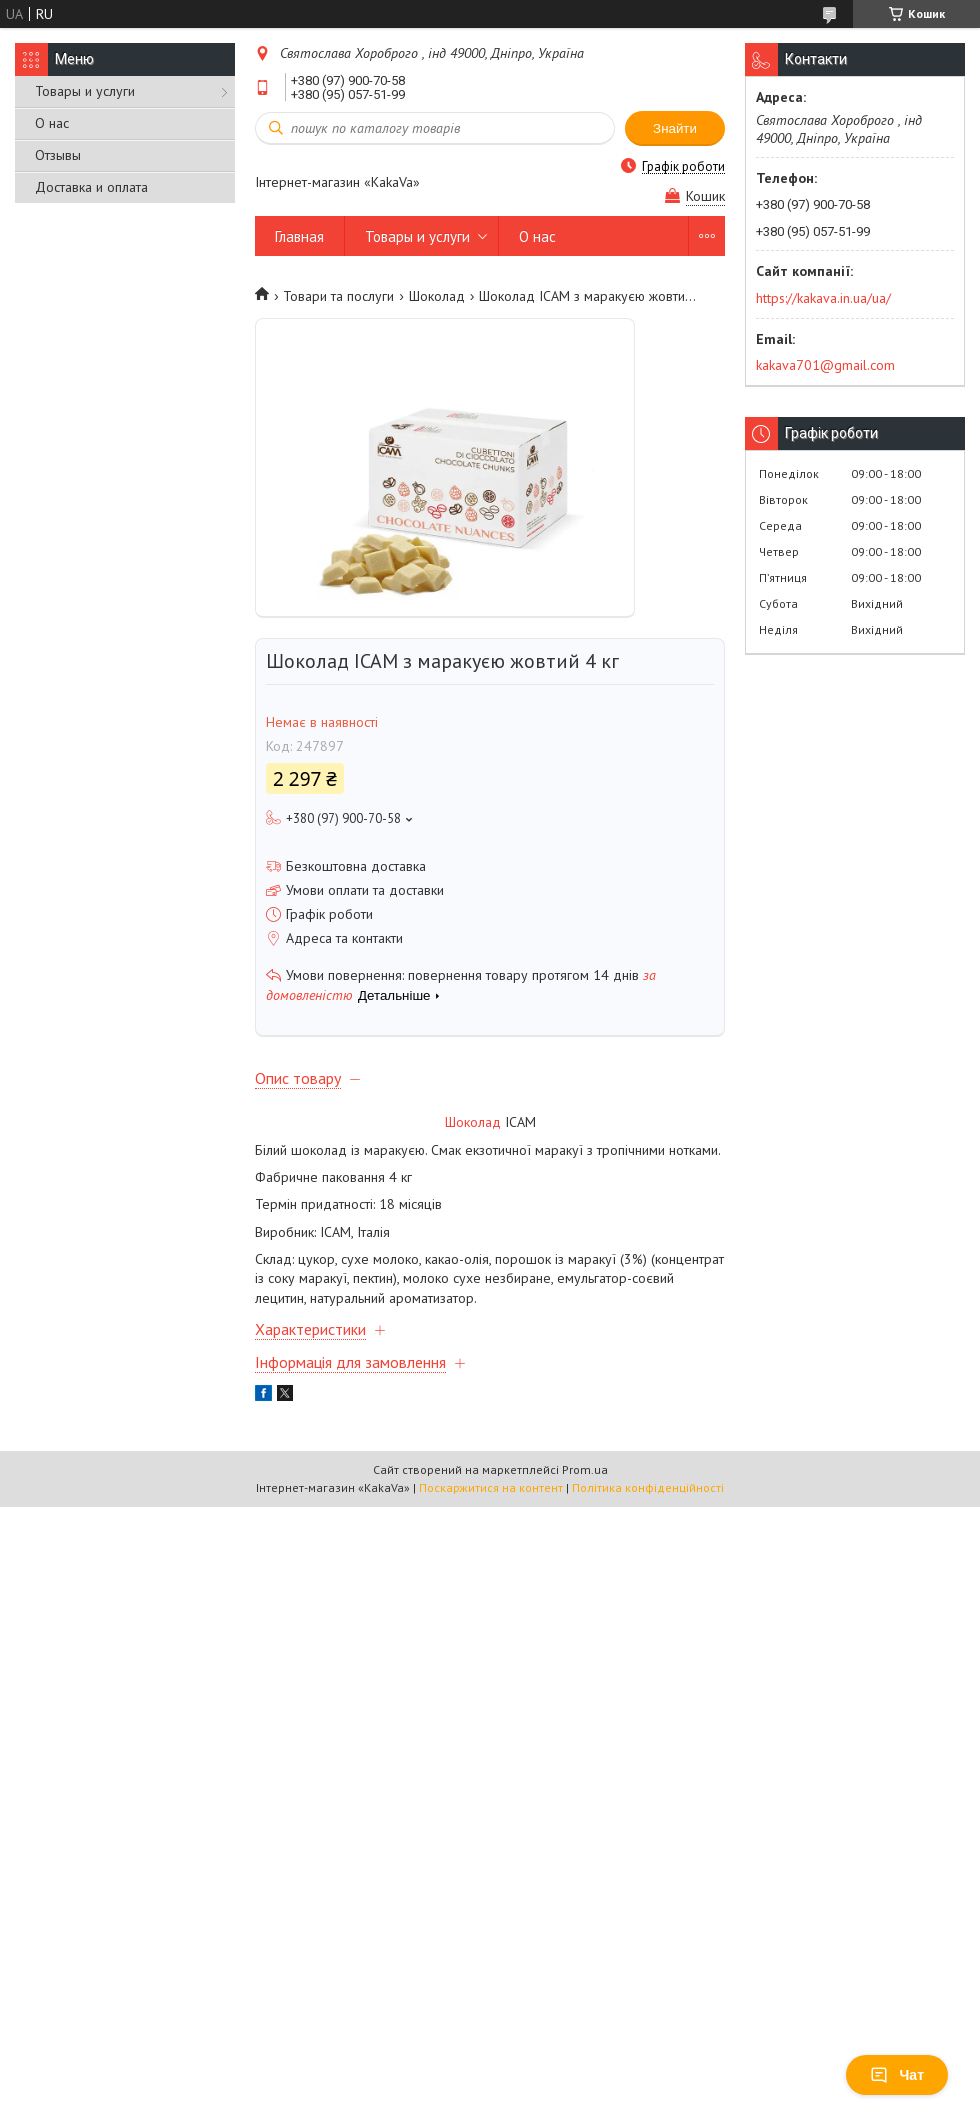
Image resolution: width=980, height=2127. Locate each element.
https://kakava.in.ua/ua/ (823, 298)
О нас (52, 123)
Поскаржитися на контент (491, 1487)
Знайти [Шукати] (675, 128)
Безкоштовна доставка (356, 866)
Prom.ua (585, 1469)
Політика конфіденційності (648, 1487)
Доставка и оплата (91, 187)
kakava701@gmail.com (825, 365)
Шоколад (437, 296)
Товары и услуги (85, 91)
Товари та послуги (338, 296)
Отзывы (58, 155)
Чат (897, 2075)
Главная (299, 236)
